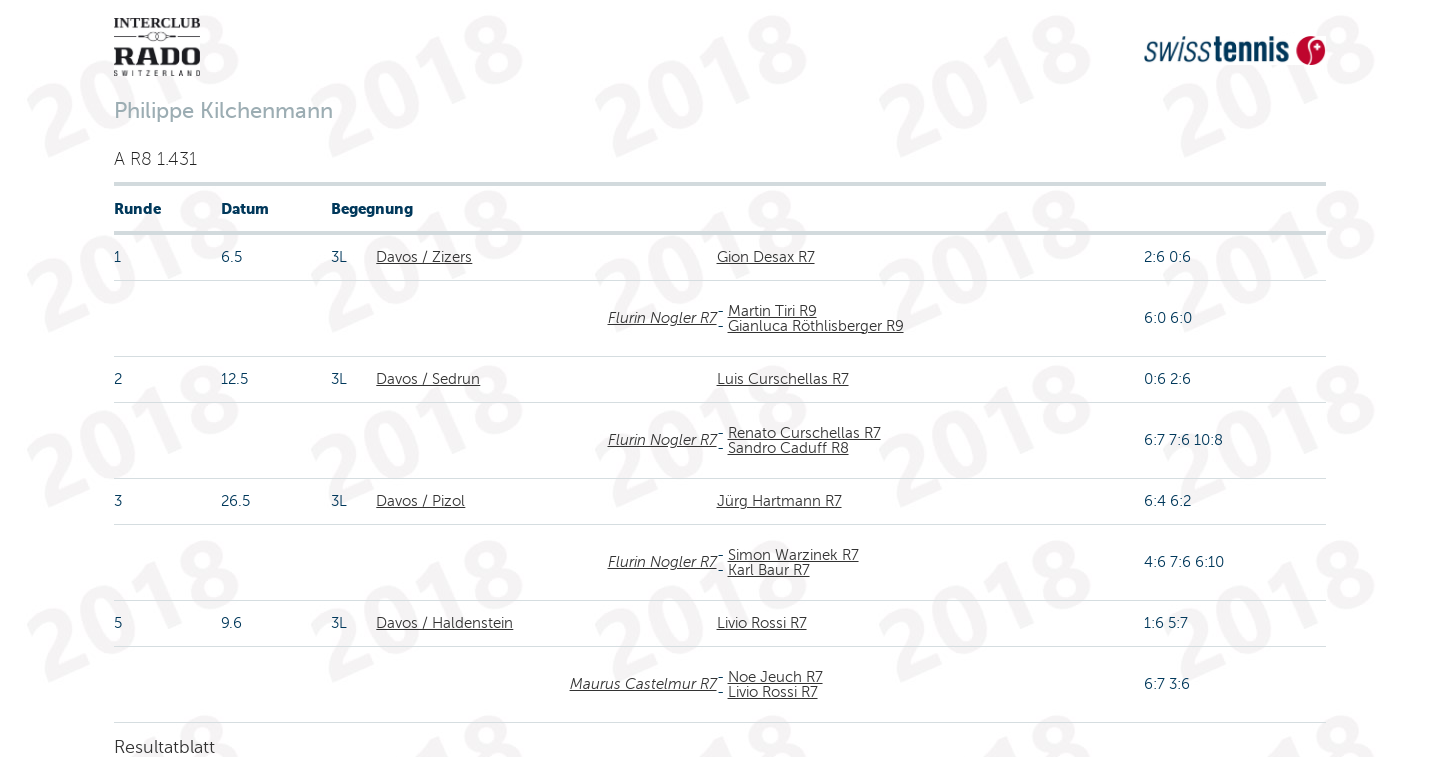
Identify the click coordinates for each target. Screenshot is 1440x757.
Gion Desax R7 (766, 257)
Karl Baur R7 (769, 570)
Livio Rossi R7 (762, 623)
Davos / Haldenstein (444, 623)
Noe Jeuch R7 (775, 677)
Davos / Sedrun (428, 379)
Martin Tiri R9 (772, 311)
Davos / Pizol (420, 501)
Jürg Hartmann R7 (779, 501)
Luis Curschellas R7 (783, 379)
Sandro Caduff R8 (788, 448)
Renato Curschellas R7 (804, 433)
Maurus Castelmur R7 (643, 684)
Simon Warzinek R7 (793, 555)
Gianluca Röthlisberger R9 (816, 326)
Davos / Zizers (424, 257)
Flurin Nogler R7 (662, 318)
